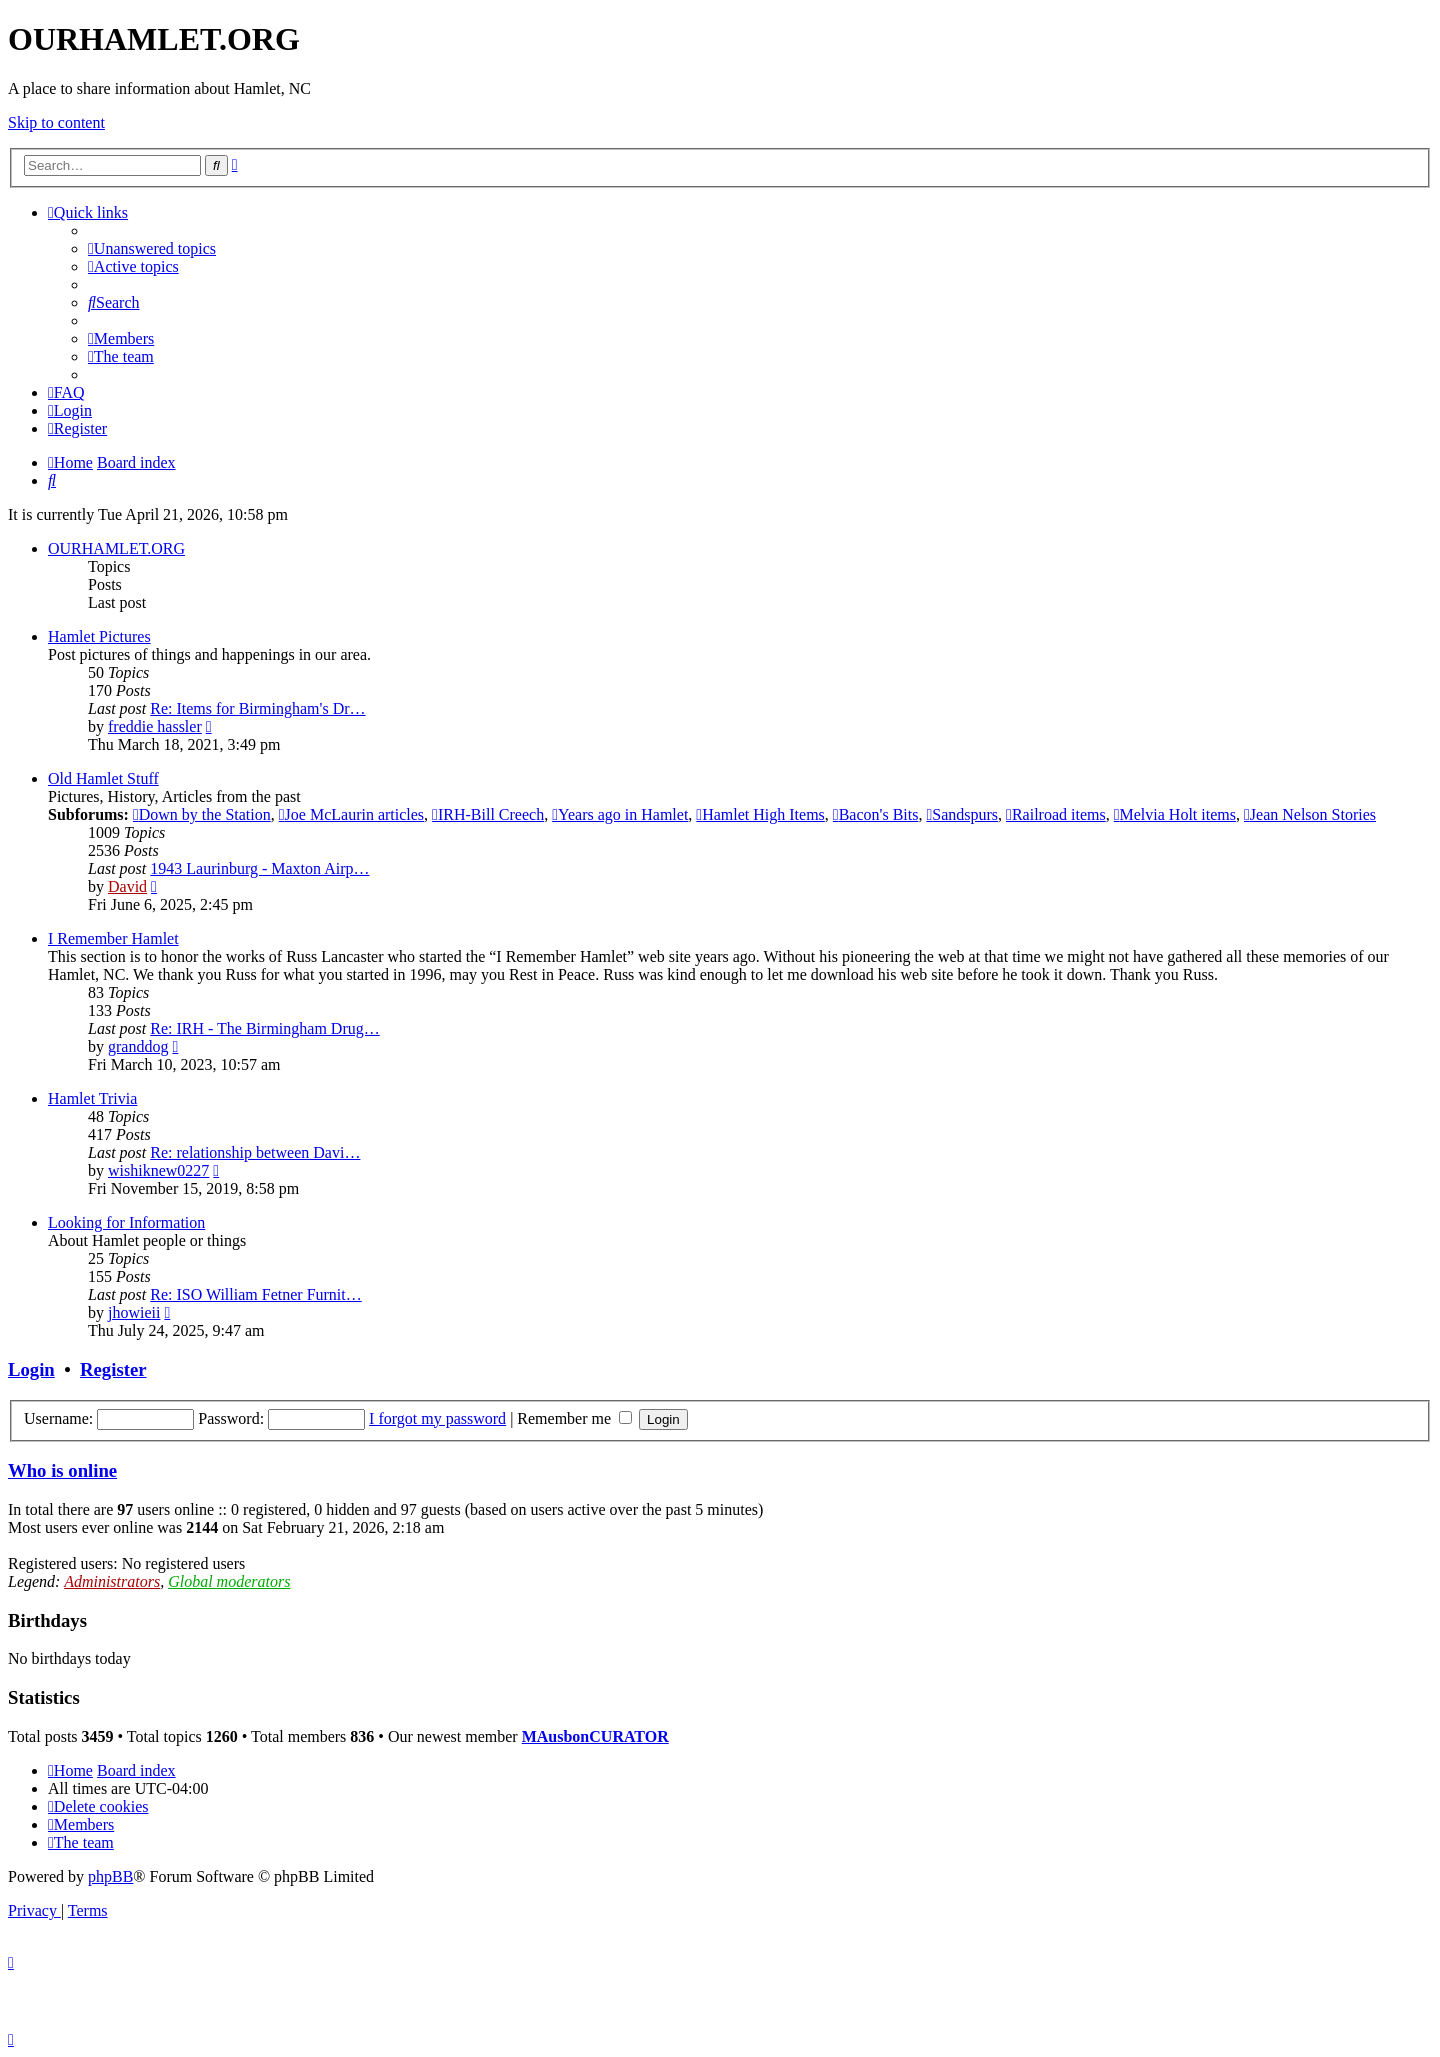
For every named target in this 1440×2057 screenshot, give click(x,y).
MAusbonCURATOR (595, 1736)
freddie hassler (155, 726)
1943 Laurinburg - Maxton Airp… (259, 868)
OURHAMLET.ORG (116, 548)
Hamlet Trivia (92, 1098)
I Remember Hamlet (113, 938)
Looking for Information (126, 1222)
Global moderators (229, 1581)
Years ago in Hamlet (620, 814)
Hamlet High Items (760, 814)
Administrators (112, 1581)
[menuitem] (152, 248)
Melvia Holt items (1175, 814)
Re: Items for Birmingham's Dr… (257, 708)
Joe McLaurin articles (351, 814)
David (127, 886)
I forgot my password (437, 1418)
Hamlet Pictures (99, 636)
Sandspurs (962, 814)
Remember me (574, 1418)
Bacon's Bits (876, 814)
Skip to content (56, 122)
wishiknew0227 (158, 1170)
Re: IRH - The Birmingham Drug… (264, 1028)
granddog (138, 1046)
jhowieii (134, 1312)
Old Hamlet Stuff (103, 778)
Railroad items (1056, 814)
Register (113, 1369)
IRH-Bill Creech (488, 814)
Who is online (62, 1470)
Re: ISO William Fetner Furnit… (256, 1294)
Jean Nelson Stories (1310, 814)
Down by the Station (202, 814)
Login (31, 1369)
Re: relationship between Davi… (255, 1152)
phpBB (110, 1876)
